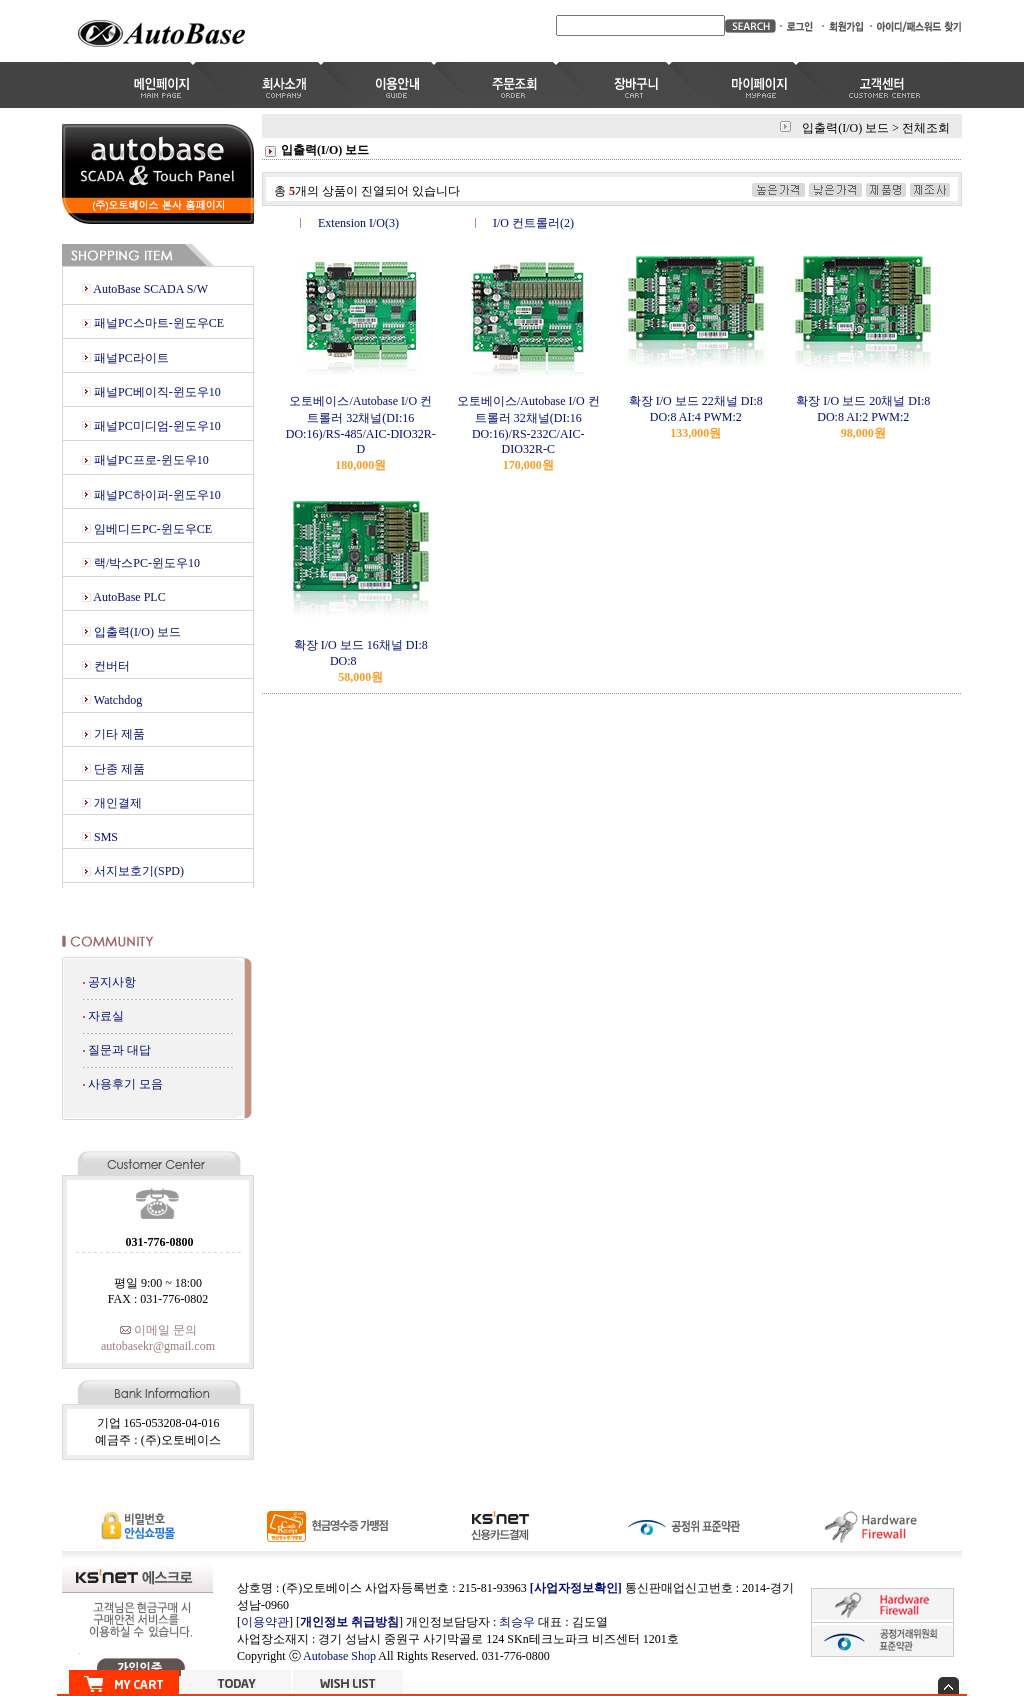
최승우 (517, 1622)
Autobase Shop (339, 1656)
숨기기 (948, 1685)
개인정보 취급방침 (349, 1622)
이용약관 (265, 1622)
